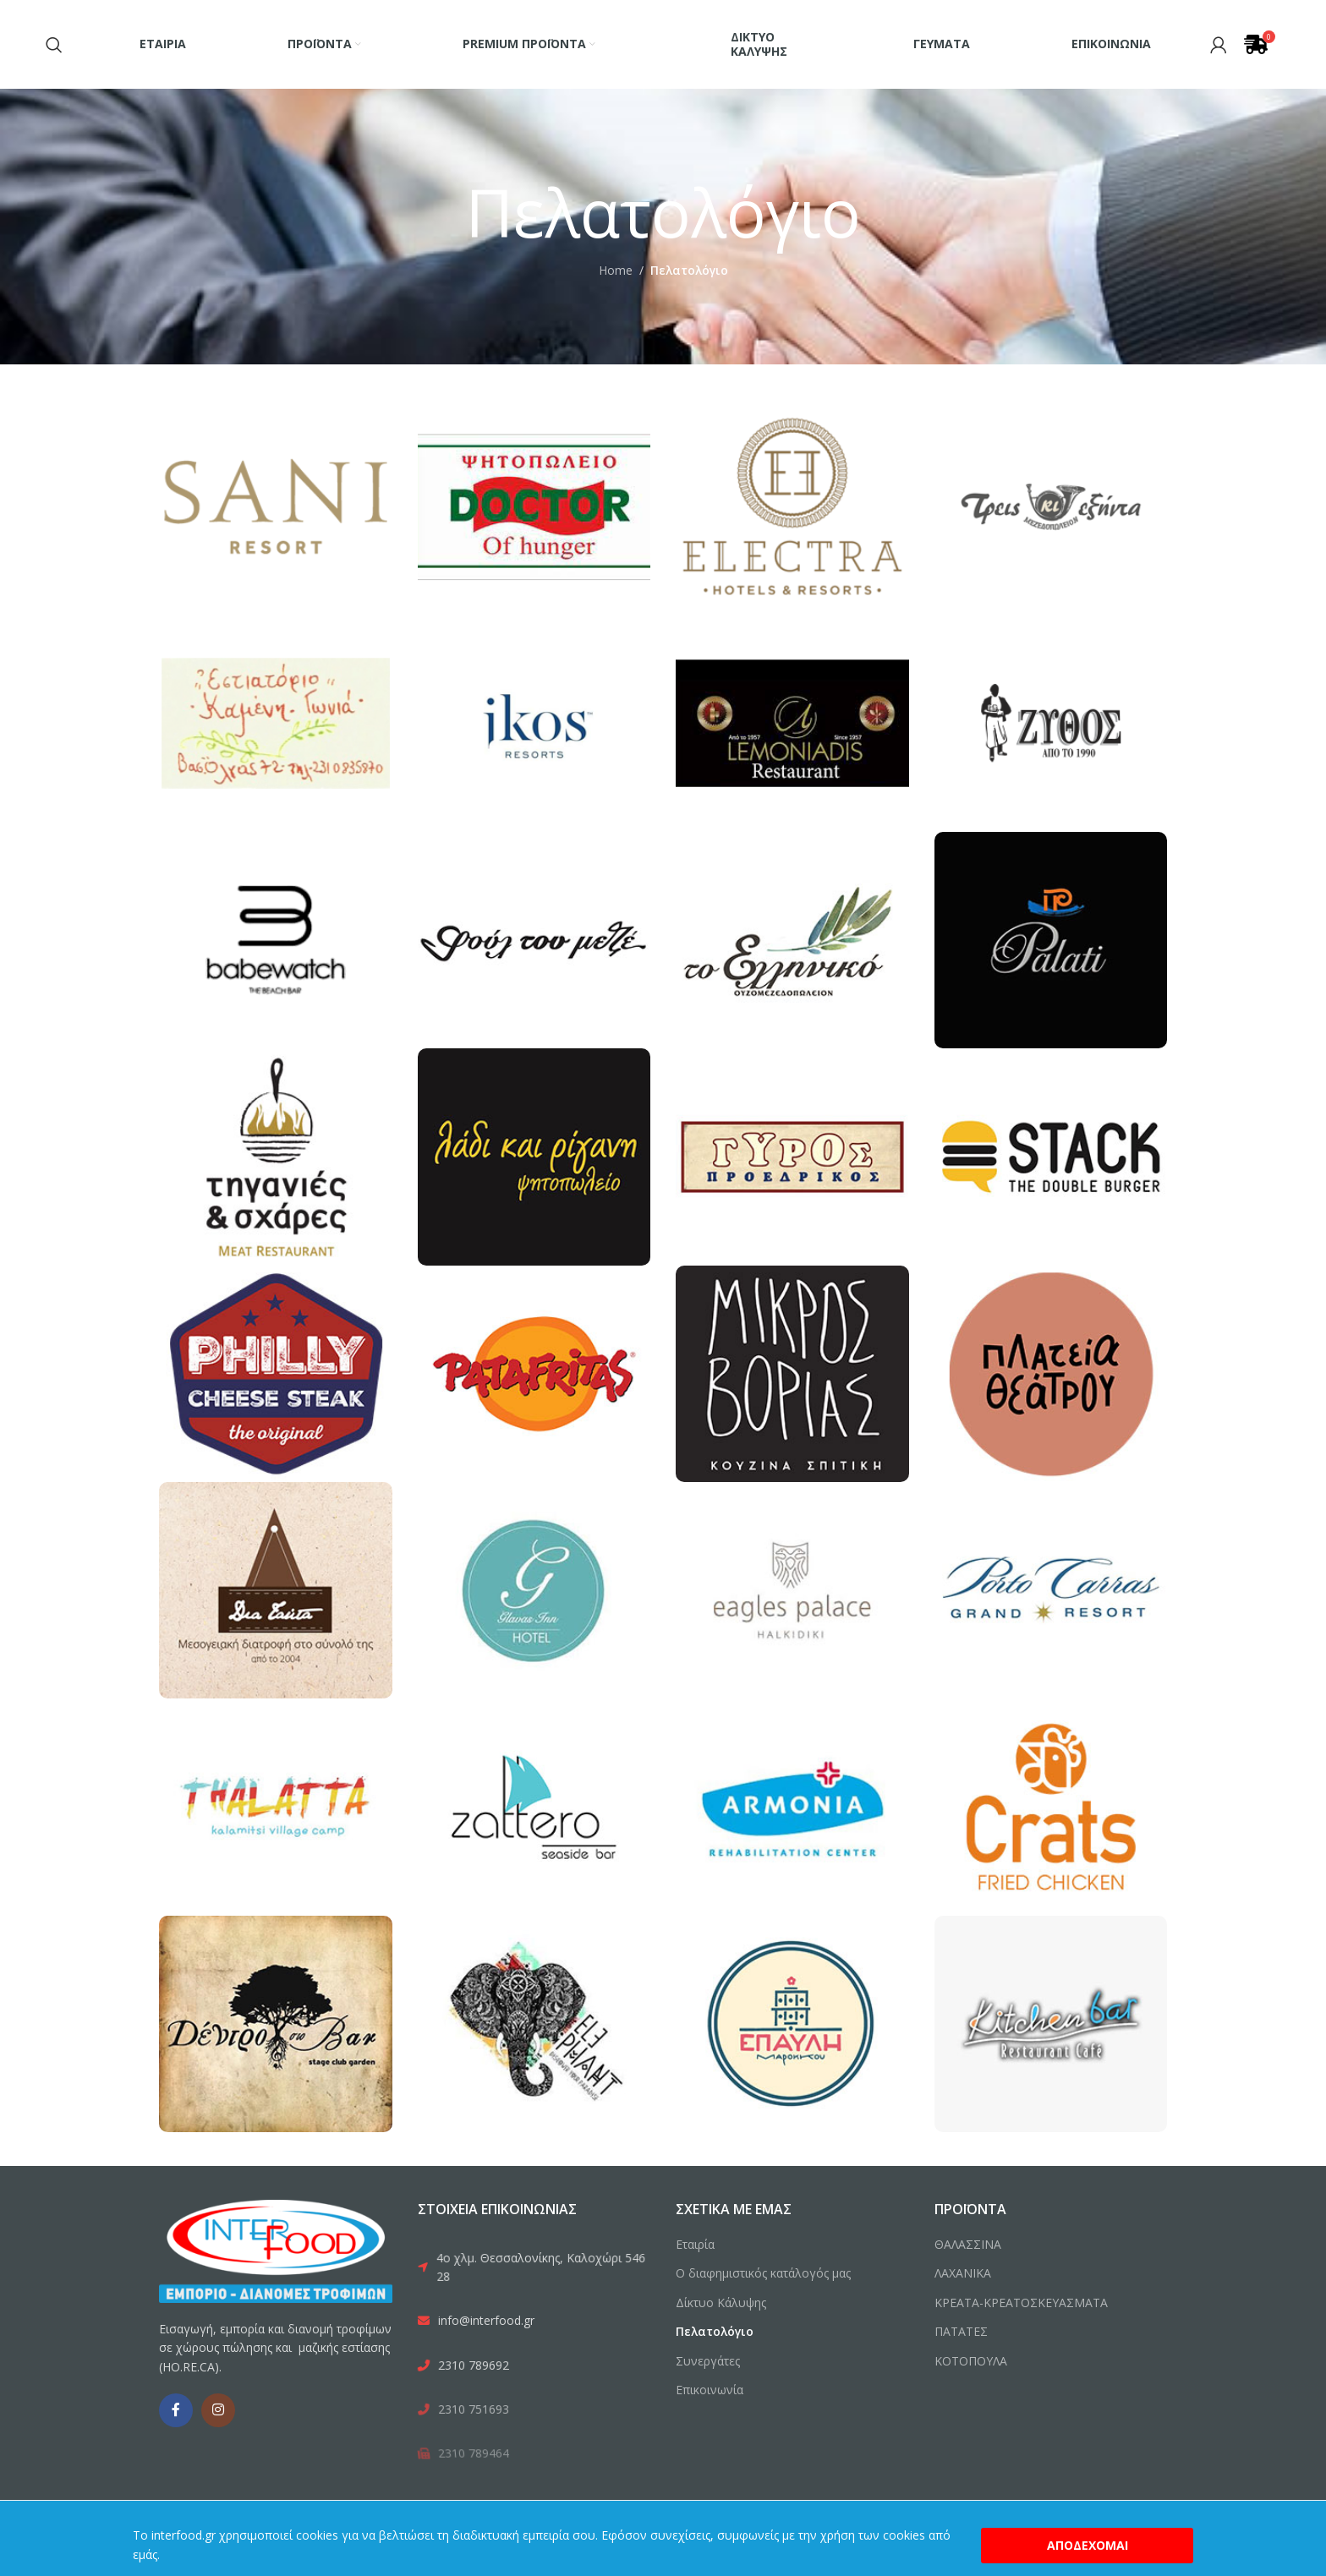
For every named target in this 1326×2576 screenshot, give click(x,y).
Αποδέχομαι (1087, 2545)
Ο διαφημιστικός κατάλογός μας (763, 2273)
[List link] (533, 2268)
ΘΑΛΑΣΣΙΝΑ (967, 2244)
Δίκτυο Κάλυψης (721, 2302)
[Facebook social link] (176, 2410)
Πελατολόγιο (714, 2331)
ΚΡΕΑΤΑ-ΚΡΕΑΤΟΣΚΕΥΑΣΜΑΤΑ (1021, 2302)
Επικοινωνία (709, 2390)
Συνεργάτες (708, 2361)
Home (616, 270)
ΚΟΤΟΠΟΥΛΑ (970, 2361)
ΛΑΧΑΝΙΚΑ (962, 2273)
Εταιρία (695, 2244)
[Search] (54, 45)
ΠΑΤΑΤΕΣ (961, 2331)
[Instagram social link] (218, 2410)
